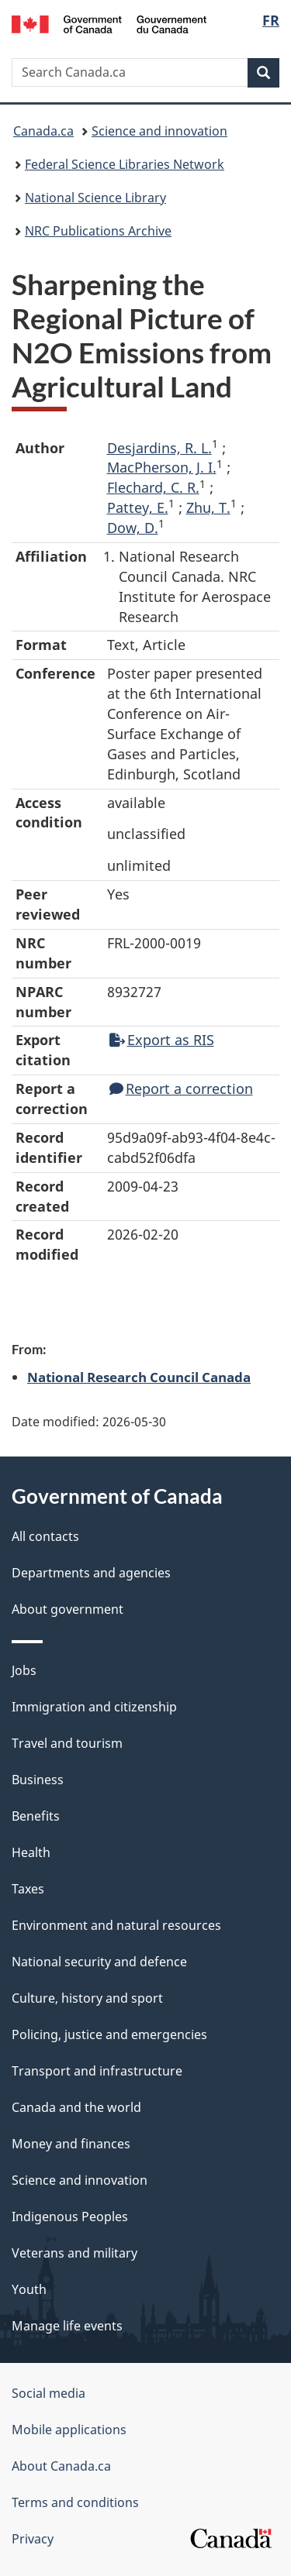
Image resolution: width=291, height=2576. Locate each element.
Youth (29, 2289)
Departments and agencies (91, 1572)
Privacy (33, 2538)
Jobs (24, 1670)
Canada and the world (76, 2107)
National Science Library (95, 197)
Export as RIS (161, 1039)
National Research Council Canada (139, 1376)
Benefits (36, 1816)
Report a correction (181, 1088)
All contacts (45, 1536)
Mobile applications (69, 2429)
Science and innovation (159, 130)
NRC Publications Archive (98, 230)
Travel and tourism (67, 1743)
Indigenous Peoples (70, 2216)
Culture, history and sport (87, 1998)
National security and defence (99, 1961)
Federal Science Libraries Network (124, 164)
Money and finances (71, 2143)
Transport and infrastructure (97, 2070)
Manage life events (67, 2325)
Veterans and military (74, 2252)
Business (38, 1779)
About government (67, 1609)
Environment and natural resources (116, 1925)
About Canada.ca (61, 2466)
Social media (48, 2393)
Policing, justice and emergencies (109, 2034)
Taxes (28, 1888)
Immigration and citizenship (94, 1706)
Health (31, 1852)
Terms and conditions (75, 2502)
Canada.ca (43, 130)
